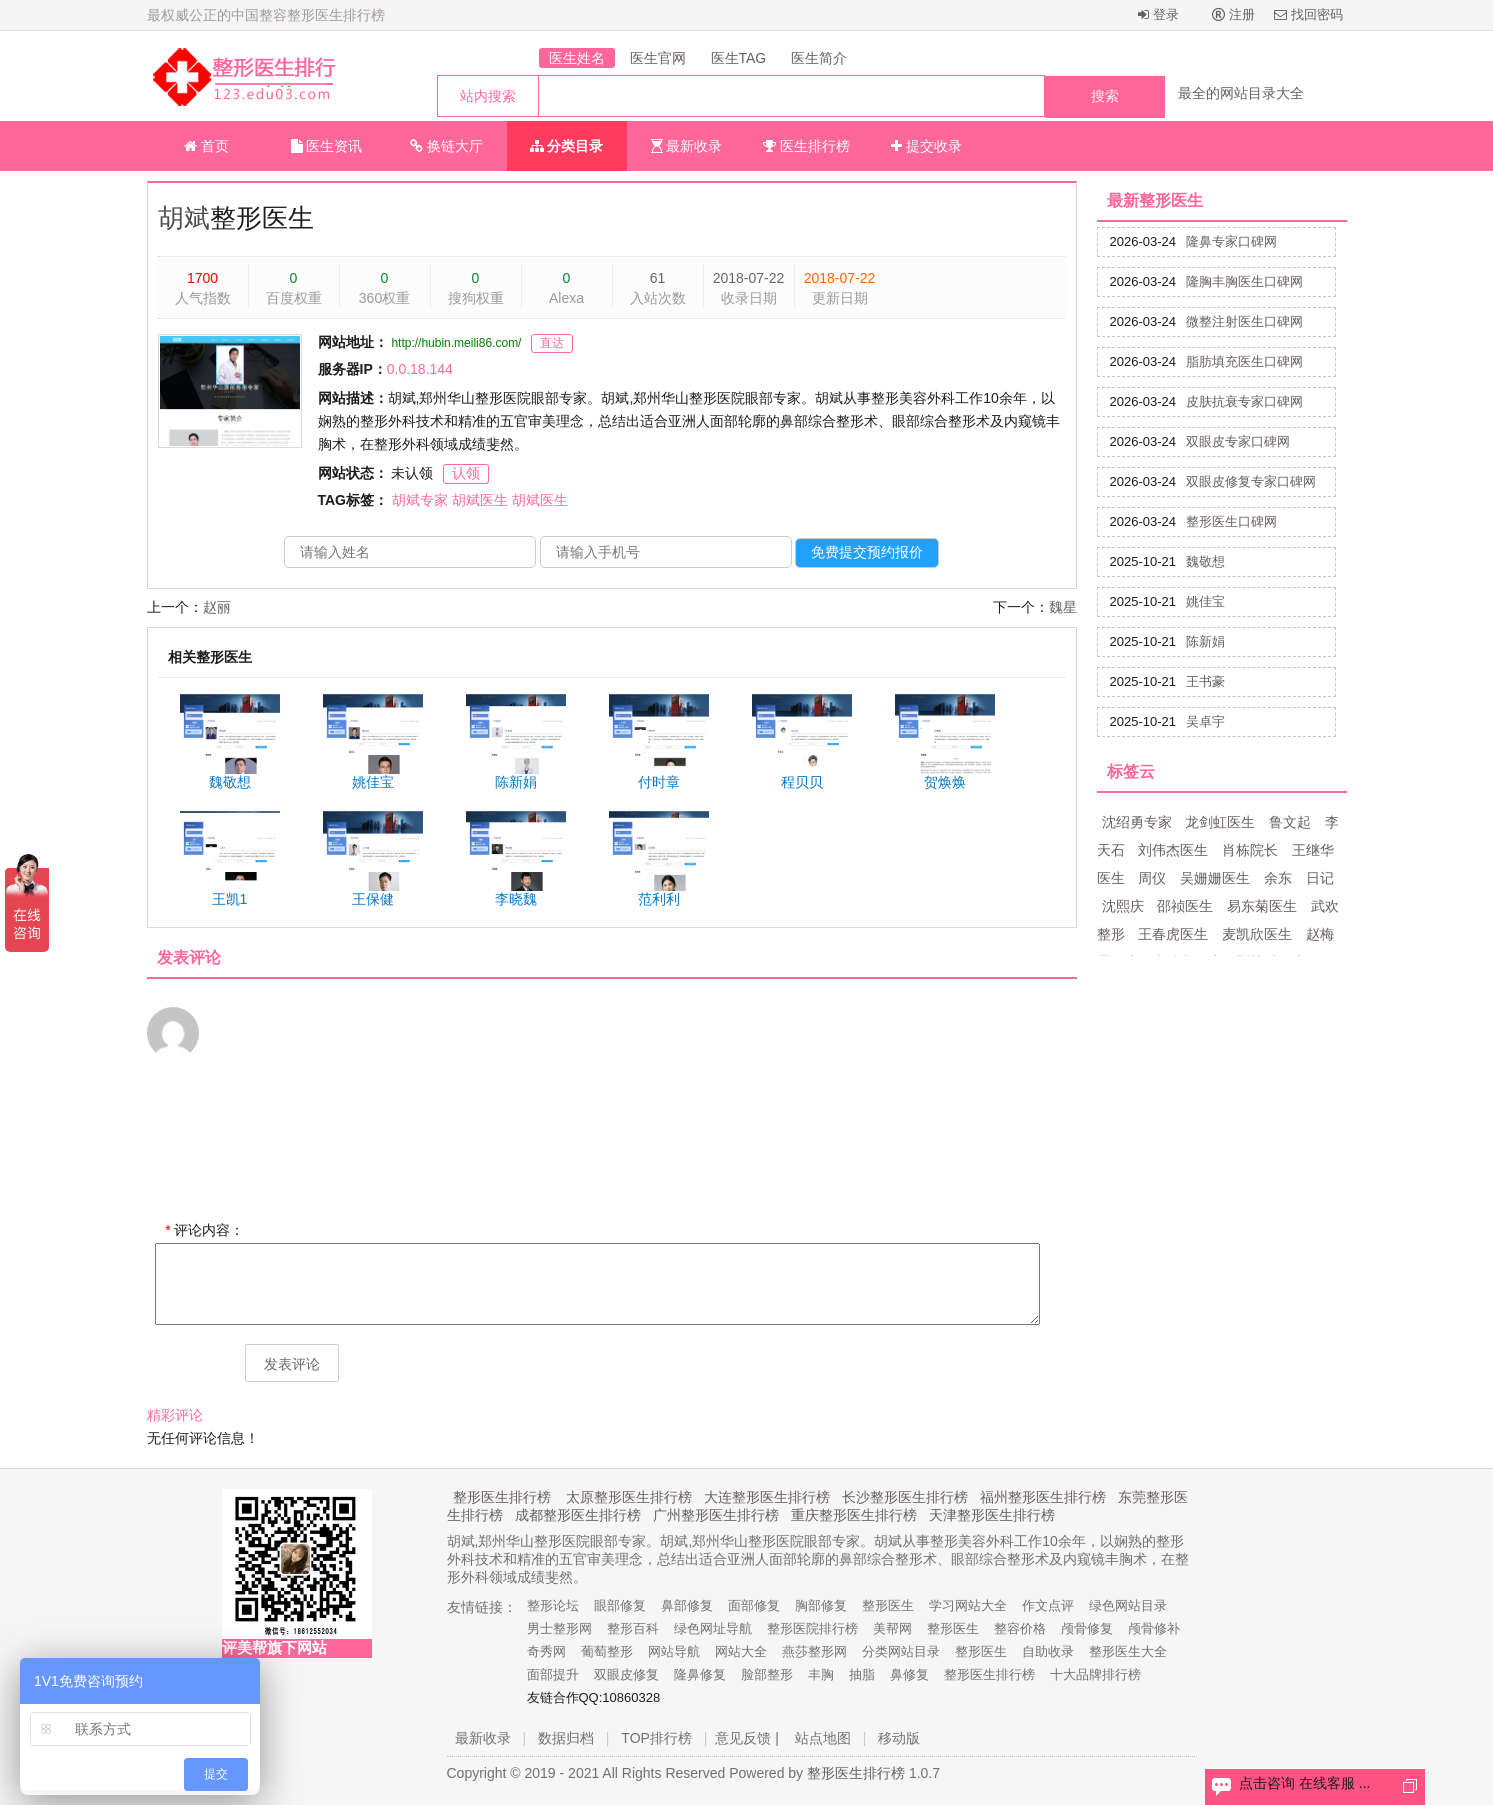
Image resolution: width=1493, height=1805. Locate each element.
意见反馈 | (747, 1738)
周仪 (1152, 878)
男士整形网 (559, 1628)
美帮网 (892, 1628)
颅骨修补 (1154, 1628)
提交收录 (926, 146)
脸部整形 (767, 1674)
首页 (206, 146)
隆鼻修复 (700, 1674)
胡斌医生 (480, 500)
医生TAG (739, 58)
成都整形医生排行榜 (578, 1515)
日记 (1320, 878)
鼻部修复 (687, 1605)
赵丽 (217, 607)
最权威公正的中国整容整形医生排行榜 (266, 15)
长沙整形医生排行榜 (905, 1497)
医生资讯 (327, 146)
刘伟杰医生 (1173, 850)
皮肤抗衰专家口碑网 (1244, 401)
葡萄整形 (607, 1651)
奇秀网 (546, 1651)
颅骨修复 (1087, 1628)
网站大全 (741, 1651)
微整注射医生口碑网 (1244, 321)
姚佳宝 (1205, 601)
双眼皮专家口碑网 (1238, 441)
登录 (1158, 14)
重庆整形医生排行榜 (854, 1515)
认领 (466, 473)
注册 (1233, 14)
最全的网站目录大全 (1241, 93)
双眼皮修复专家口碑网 (1251, 481)
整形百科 (633, 1628)
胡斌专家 (420, 500)
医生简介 (819, 58)
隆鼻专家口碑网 (1231, 241)
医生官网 (658, 58)
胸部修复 (821, 1605)
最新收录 (687, 146)
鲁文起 (1290, 822)
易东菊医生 (1262, 906)
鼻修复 (909, 1674)
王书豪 (1205, 681)
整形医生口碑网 (1231, 521)
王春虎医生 (1173, 934)
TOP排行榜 (656, 1738)
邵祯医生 (1185, 906)
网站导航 (674, 1651)
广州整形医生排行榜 (716, 1515)
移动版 (899, 1738)
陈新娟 (1205, 641)
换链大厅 (446, 146)
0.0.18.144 (420, 369)
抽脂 (862, 1674)
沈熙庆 (1123, 906)
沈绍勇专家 (1137, 822)
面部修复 (754, 1605)
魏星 (1063, 607)
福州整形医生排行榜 (1043, 1497)
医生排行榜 (806, 146)
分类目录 (567, 146)
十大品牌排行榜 (1095, 1674)
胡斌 (184, 218)
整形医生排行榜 (502, 1497)
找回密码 (1308, 14)
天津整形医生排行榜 (992, 1515)
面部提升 (553, 1674)
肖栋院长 (1250, 850)
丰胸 (821, 1674)
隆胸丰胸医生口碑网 (1244, 281)
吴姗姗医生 (1215, 878)
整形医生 (888, 1605)
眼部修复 (620, 1605)
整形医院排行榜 (812, 1628)
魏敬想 (1205, 561)
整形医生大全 (1128, 1651)
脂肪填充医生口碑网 (1244, 361)
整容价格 (1020, 1628)
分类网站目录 (901, 1651)
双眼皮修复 (626, 1674)
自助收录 (1048, 1651)
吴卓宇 (1205, 721)
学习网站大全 (968, 1605)
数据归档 (566, 1738)
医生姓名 (577, 58)
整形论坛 (553, 1605)
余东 (1278, 878)
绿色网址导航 (713, 1628)
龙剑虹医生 (1220, 822)
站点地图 (823, 1738)
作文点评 (1048, 1605)
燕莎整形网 (814, 1651)
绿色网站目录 (1128, 1605)
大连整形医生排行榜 (767, 1497)
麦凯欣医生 (1257, 934)
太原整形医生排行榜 (629, 1497)
